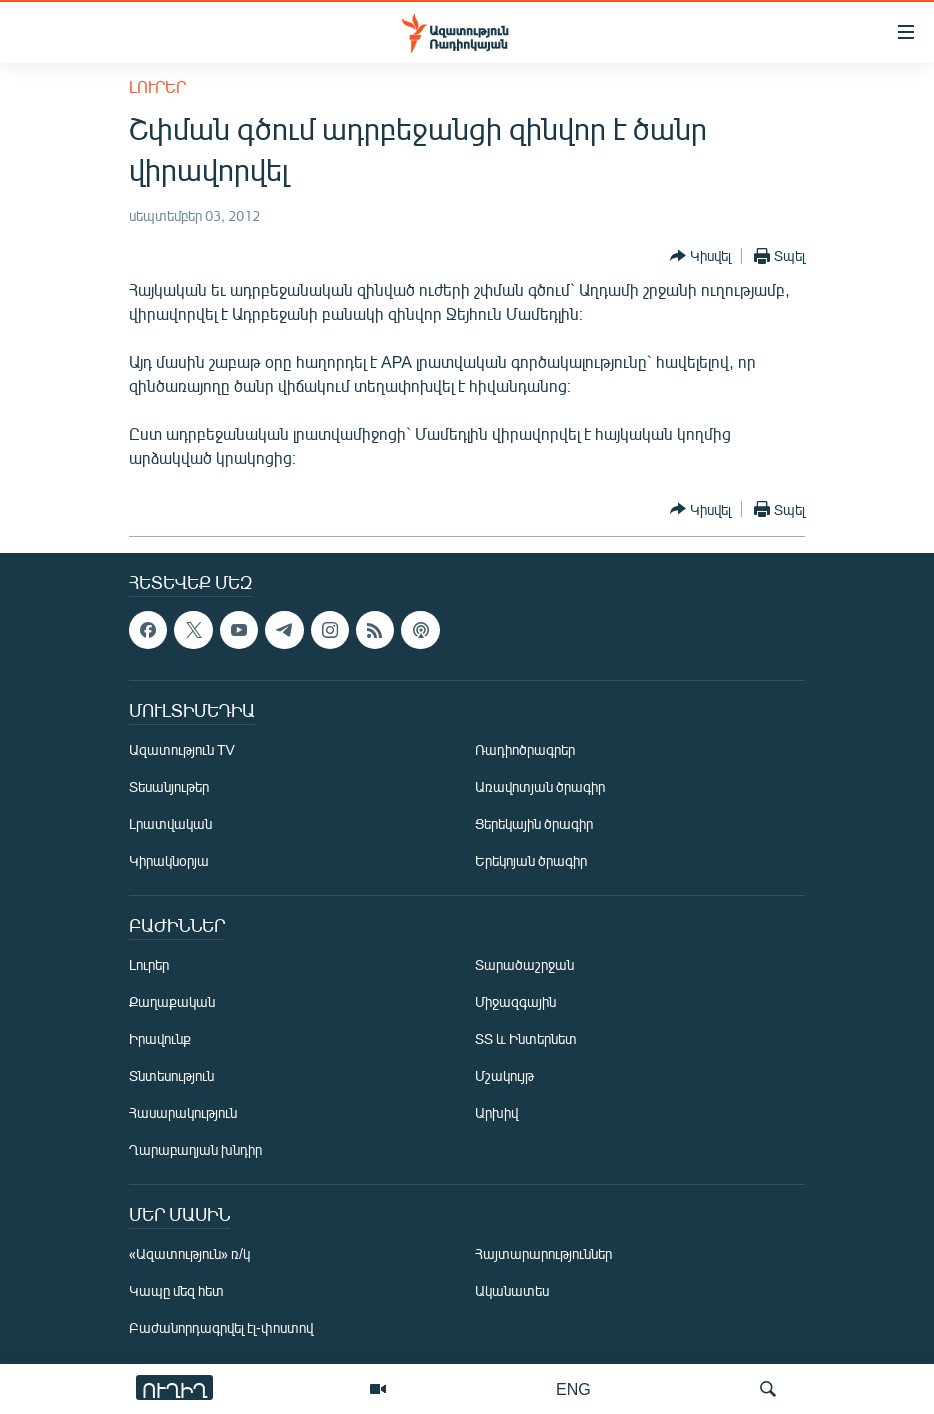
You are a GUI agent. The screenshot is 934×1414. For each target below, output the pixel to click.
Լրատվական (170, 823)
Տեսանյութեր (169, 786)
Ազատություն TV (182, 749)
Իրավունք (160, 1038)
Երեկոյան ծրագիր (531, 860)
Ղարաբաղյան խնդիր (195, 1149)
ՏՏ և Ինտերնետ (526, 1038)
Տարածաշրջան (524, 964)
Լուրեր (157, 86)
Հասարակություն (183, 1112)
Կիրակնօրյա (169, 860)
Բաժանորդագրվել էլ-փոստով (221, 1327)
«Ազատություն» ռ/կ (189, 1253)
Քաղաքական (172, 1001)
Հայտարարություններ (543, 1253)
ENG (573, 1388)
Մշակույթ (504, 1075)
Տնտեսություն (171, 1075)
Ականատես (512, 1290)
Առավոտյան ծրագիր (540, 786)
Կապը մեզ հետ (176, 1290)
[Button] (700, 256)
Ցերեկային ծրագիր (534, 823)
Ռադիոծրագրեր (525, 749)
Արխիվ (496, 1112)
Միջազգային (515, 1001)
